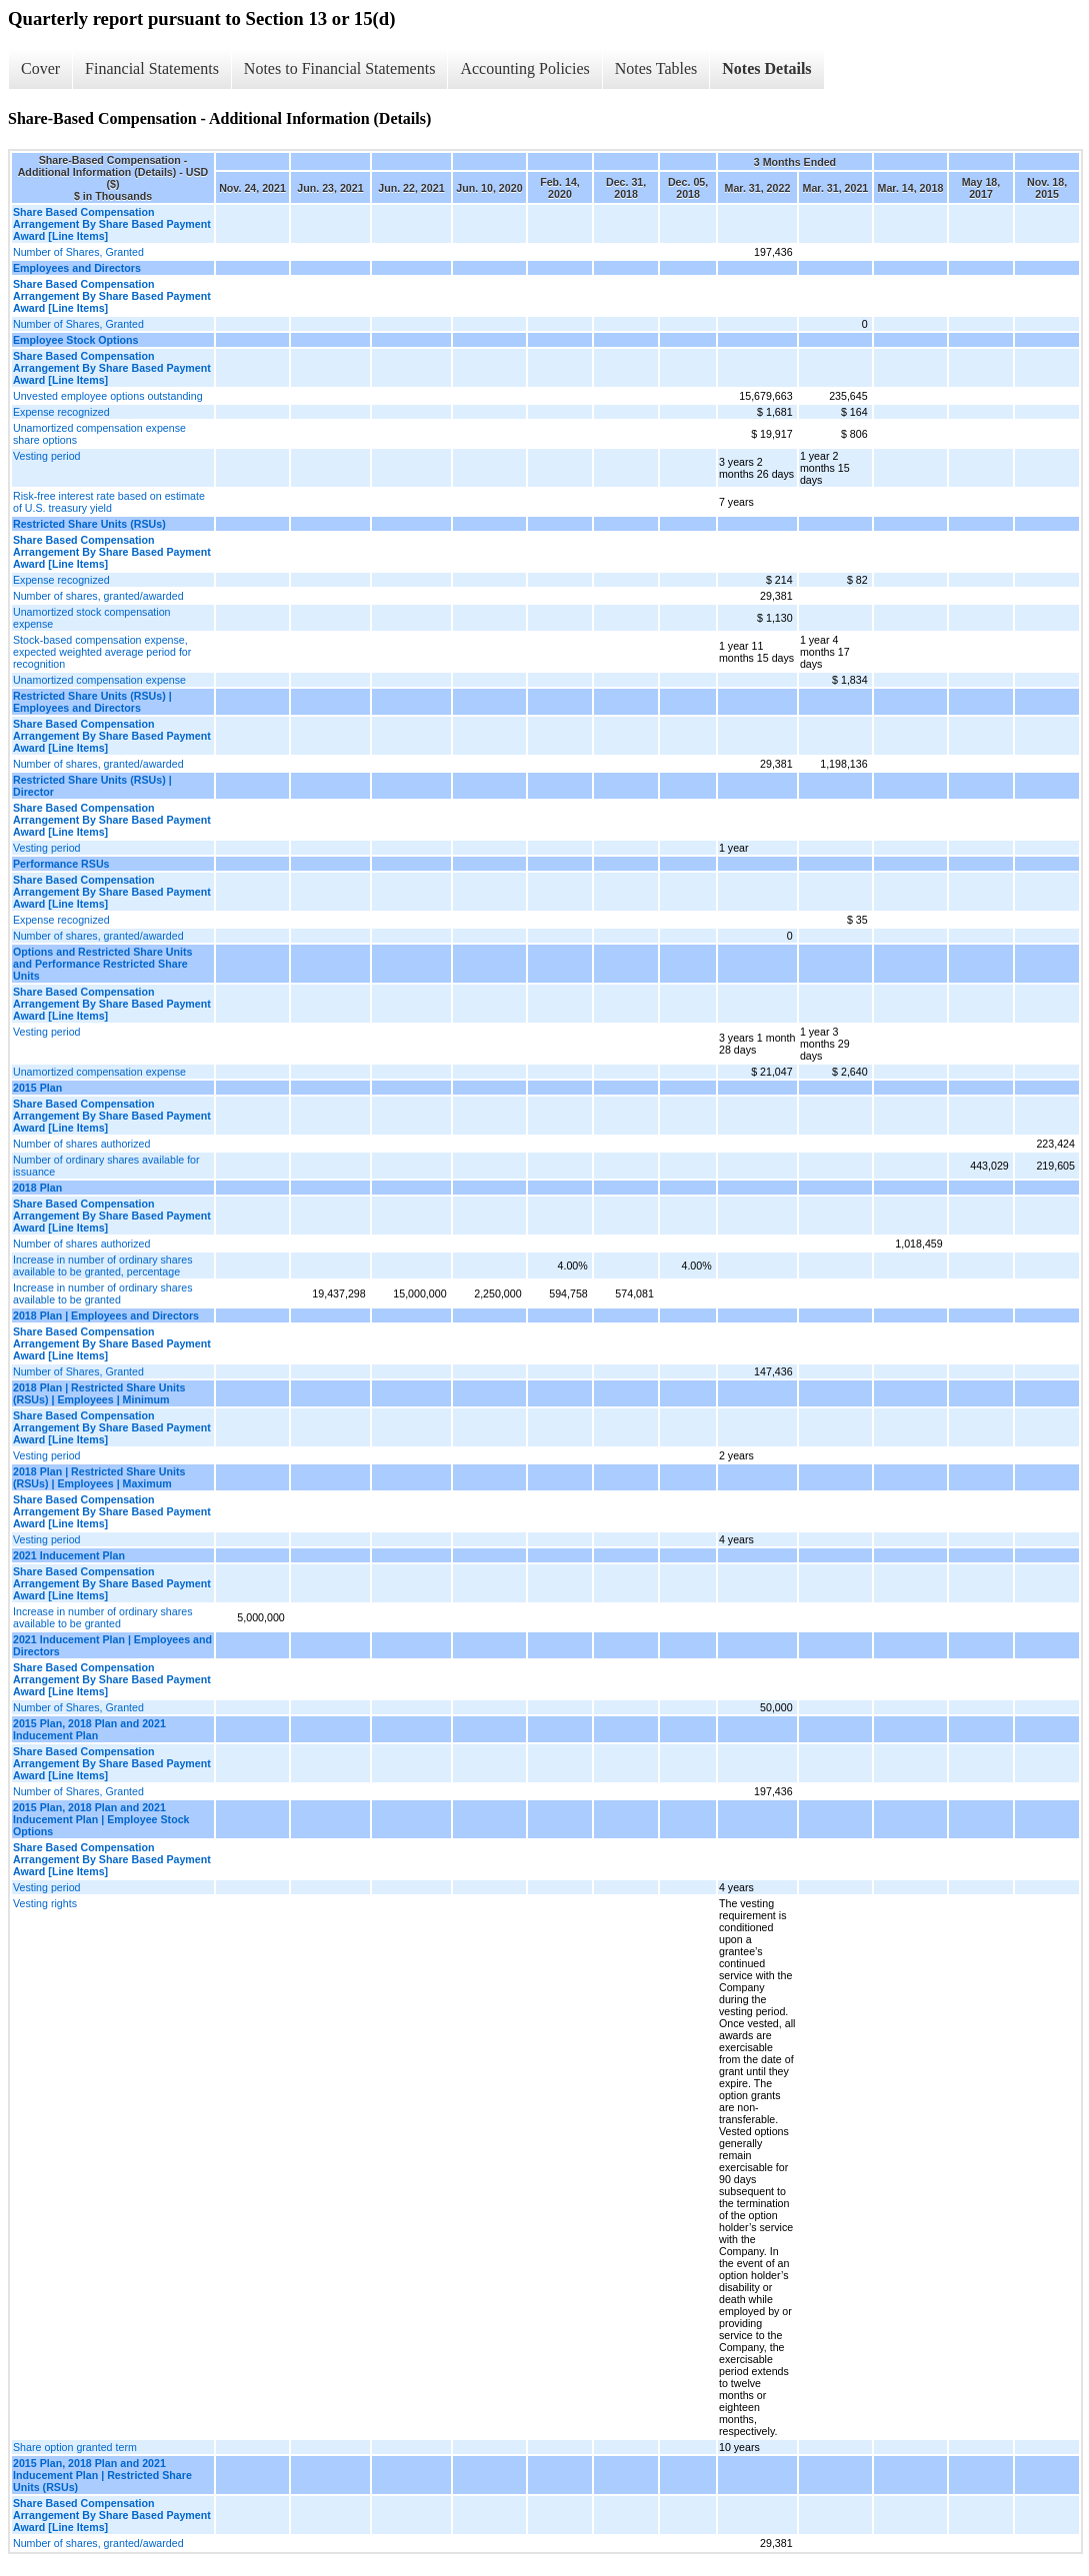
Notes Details (766, 68)
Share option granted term (75, 2447)
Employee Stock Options (76, 340)
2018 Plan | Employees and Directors (106, 1315)
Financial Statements (152, 68)
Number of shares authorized (81, 1144)
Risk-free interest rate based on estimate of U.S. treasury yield (109, 502)
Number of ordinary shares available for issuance (106, 1166)
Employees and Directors (77, 268)
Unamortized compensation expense (99, 680)
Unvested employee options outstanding (108, 396)
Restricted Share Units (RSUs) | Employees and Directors (92, 702)
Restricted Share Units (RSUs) (89, 524)
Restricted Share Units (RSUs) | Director (92, 786)
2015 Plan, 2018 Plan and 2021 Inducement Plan (89, 1729)
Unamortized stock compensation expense (92, 618)
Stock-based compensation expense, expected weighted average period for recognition (102, 652)
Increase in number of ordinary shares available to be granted (102, 1293)
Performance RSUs (61, 864)
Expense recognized (61, 412)
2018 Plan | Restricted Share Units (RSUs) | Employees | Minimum (99, 1393)
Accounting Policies (524, 68)
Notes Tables (656, 68)
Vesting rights (45, 1903)
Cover (40, 68)
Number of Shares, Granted (78, 252)
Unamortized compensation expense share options (99, 434)
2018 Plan (37, 1188)
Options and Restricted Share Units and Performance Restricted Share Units (102, 964)
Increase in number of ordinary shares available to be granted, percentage (102, 1266)
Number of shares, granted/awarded (98, 596)
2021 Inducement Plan (69, 1555)
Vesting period (47, 456)
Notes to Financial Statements (340, 68)
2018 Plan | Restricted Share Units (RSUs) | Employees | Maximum (99, 1477)
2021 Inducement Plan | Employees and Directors (112, 1645)
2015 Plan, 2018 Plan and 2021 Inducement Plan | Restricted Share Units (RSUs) (102, 2475)
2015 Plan (37, 1088)
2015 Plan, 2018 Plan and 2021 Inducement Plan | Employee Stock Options (101, 1819)
